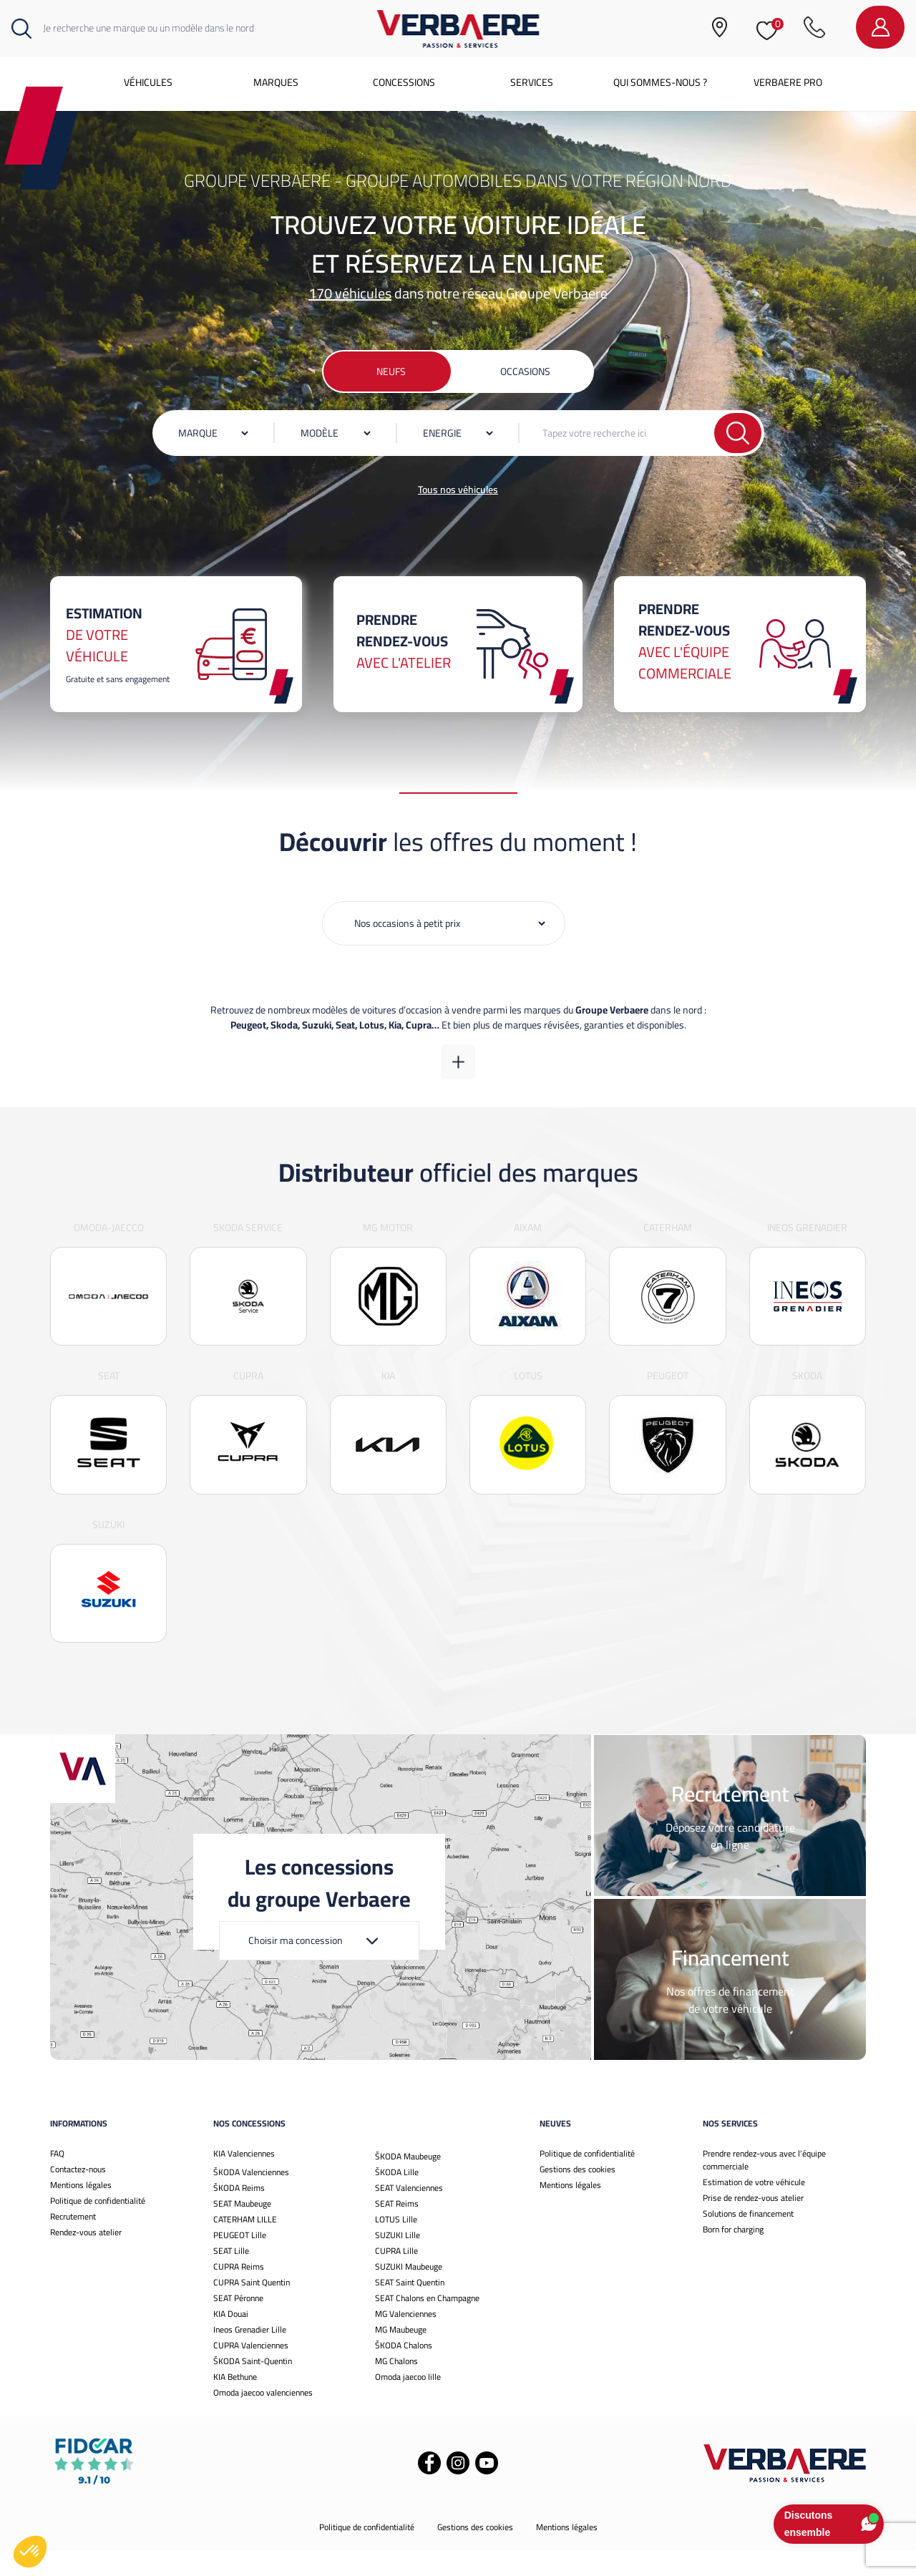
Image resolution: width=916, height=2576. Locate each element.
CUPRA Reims (238, 2291)
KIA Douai (230, 2338)
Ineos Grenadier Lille (249, 2354)
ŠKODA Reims (239, 2213)
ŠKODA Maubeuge (408, 2181)
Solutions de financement (748, 2238)
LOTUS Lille (396, 2244)
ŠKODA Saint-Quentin (252, 2386)
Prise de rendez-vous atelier (753, 2223)
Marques (275, 82)
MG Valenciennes (406, 2338)
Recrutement (73, 2241)
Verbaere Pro (788, 82)
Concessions (404, 82)
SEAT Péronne (238, 2323)
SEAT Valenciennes (409, 2213)
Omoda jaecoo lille (408, 2401)
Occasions (525, 371)
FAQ (57, 2178)
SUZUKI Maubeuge (408, 2291)
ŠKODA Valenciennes (251, 2197)
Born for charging (733, 2254)
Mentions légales (81, 2210)
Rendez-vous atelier (86, 2257)
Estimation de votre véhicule (754, 2207)
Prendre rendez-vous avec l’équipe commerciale (764, 2185)
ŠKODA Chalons (403, 2370)
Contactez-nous (78, 2194)
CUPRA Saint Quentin (251, 2307)
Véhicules (148, 82)
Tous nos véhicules (458, 489)
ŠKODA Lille (397, 2197)
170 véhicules (349, 293)
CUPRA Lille (396, 2276)
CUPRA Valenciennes (250, 2370)
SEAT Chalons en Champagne (427, 2323)
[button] (30, 2551)
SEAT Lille (231, 2276)
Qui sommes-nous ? (660, 82)
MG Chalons (396, 2386)
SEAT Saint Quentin (409, 2307)
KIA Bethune (235, 2401)
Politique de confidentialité (97, 2225)
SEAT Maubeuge (242, 2228)
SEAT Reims (397, 2228)
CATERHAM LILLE (245, 2244)
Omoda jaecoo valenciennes (263, 2417)
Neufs (391, 371)
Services (531, 82)
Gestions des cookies (577, 2194)
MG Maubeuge (401, 2354)
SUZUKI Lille (397, 2260)
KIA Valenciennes (244, 2178)
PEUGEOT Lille (239, 2260)
